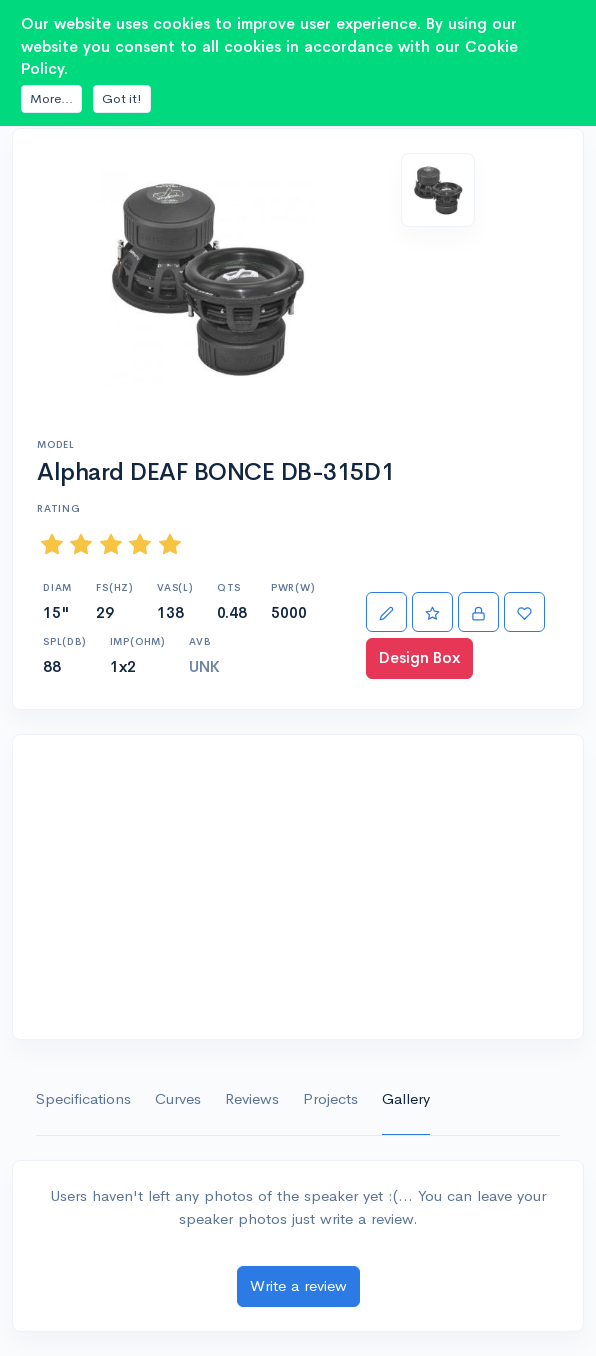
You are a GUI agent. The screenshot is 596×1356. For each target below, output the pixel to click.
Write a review (298, 1285)
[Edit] (386, 612)
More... (51, 98)
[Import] (478, 612)
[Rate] (432, 612)
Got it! (122, 98)
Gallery (406, 1098)
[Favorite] (524, 612)
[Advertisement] (298, 887)
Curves (178, 1098)
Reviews (252, 1098)
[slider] (111, 543)
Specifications (83, 1098)
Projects (330, 1098)
